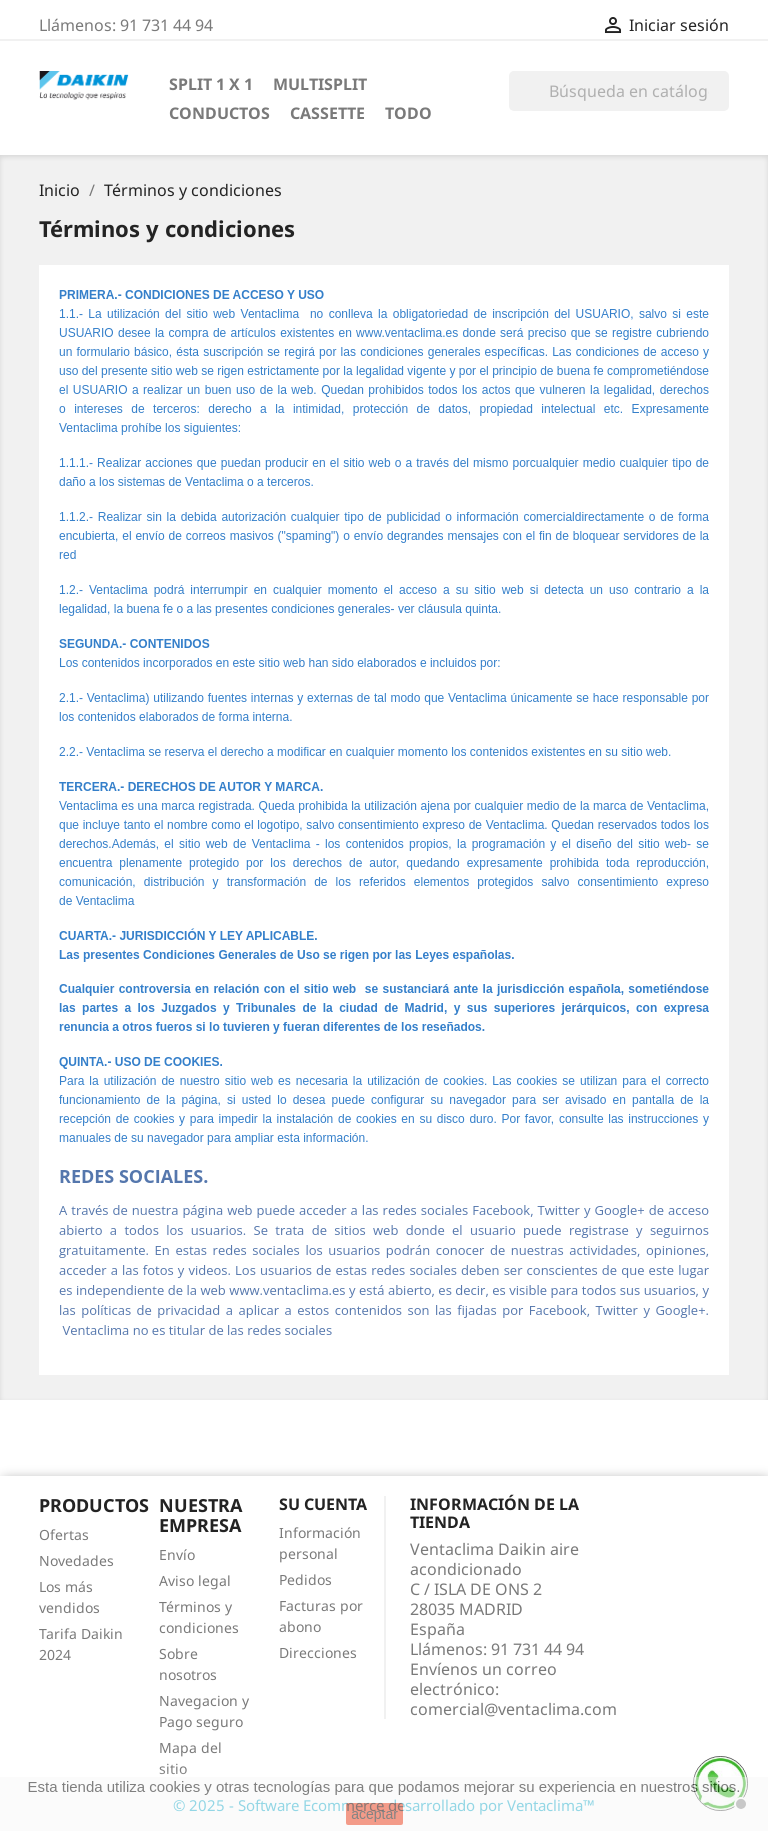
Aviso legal (195, 1580)
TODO (408, 113)
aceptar (374, 1814)
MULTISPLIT (320, 84)
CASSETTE (327, 113)
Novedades (76, 1560)
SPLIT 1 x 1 (211, 84)
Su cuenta (323, 1504)
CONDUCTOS (219, 113)
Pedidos (305, 1579)
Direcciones (318, 1652)
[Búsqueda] (619, 91)
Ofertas (64, 1534)
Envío (177, 1554)
